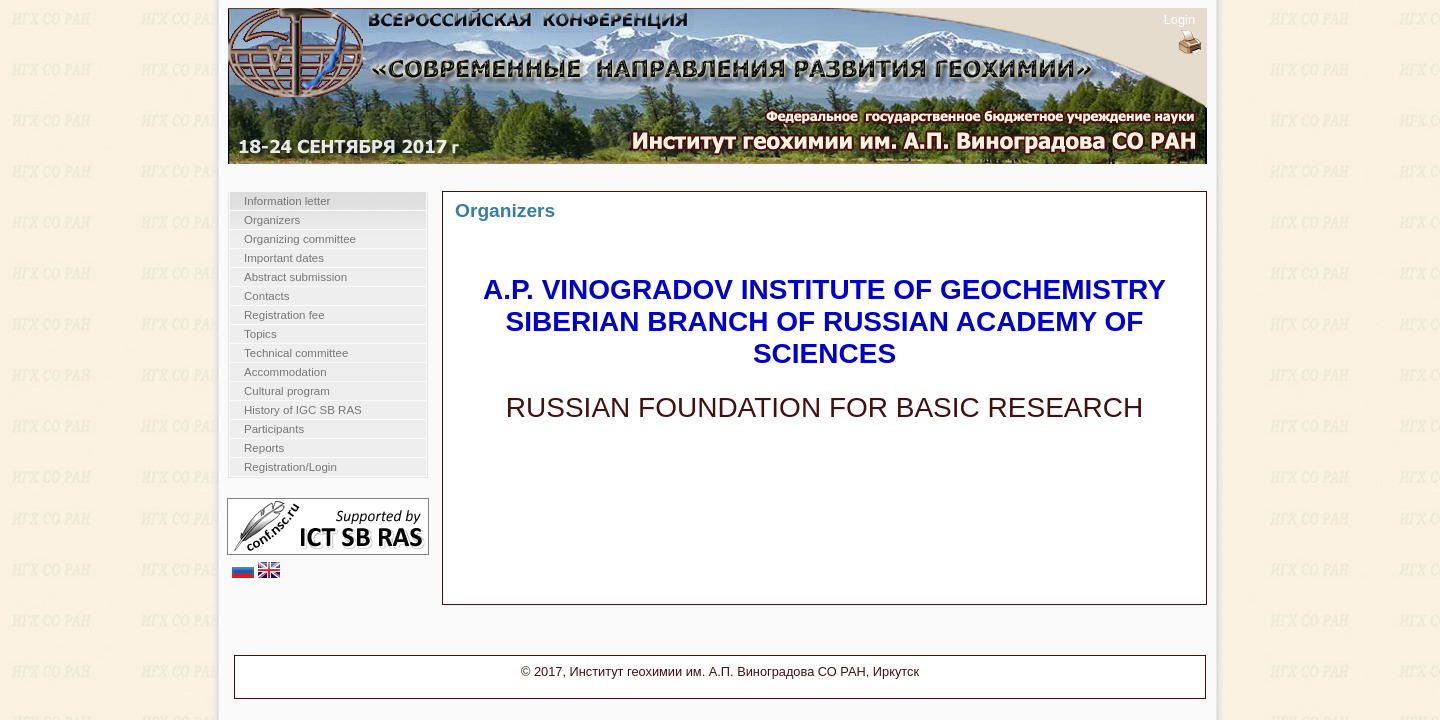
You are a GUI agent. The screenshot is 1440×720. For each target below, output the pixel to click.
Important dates (284, 258)
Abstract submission (295, 277)
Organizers (272, 220)
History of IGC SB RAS (303, 410)
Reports (264, 448)
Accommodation (285, 372)
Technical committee (296, 353)
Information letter (287, 201)
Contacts (266, 296)
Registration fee (284, 315)
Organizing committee (300, 239)
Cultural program (287, 391)
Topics (260, 334)
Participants (274, 429)
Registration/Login (290, 467)
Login (1179, 19)
